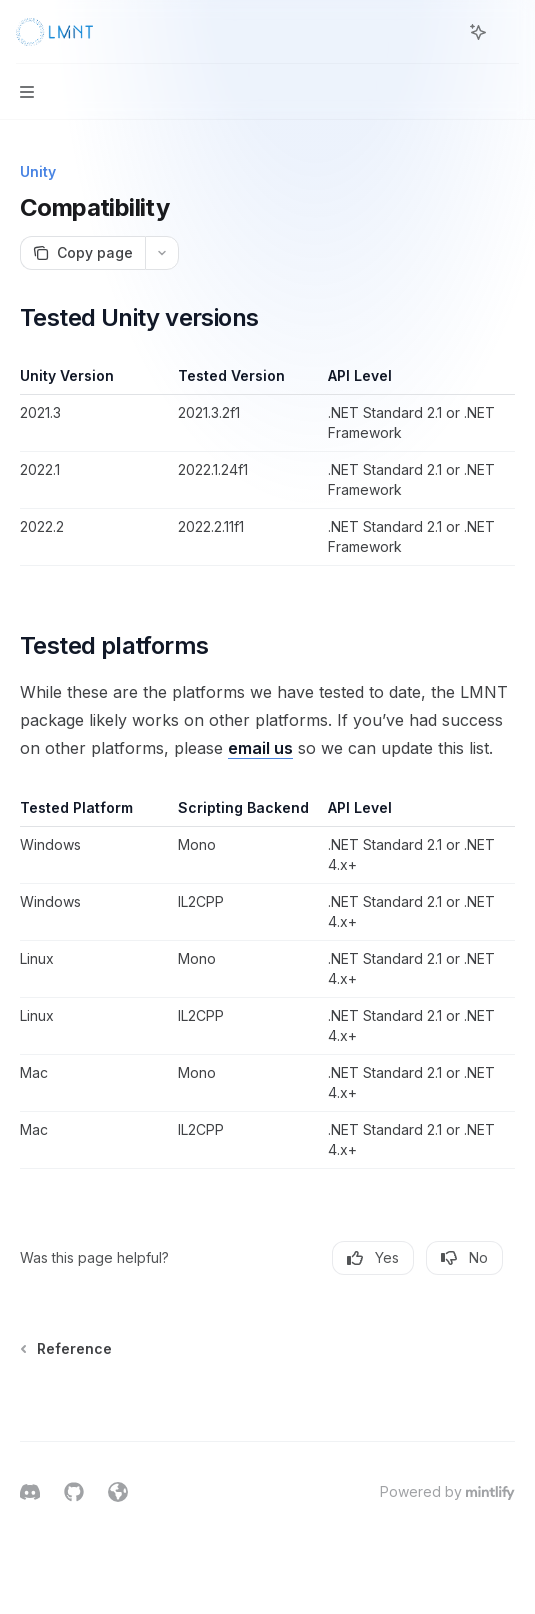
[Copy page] (82, 253)
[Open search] (441, 32)
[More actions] (509, 32)
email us (260, 748)
